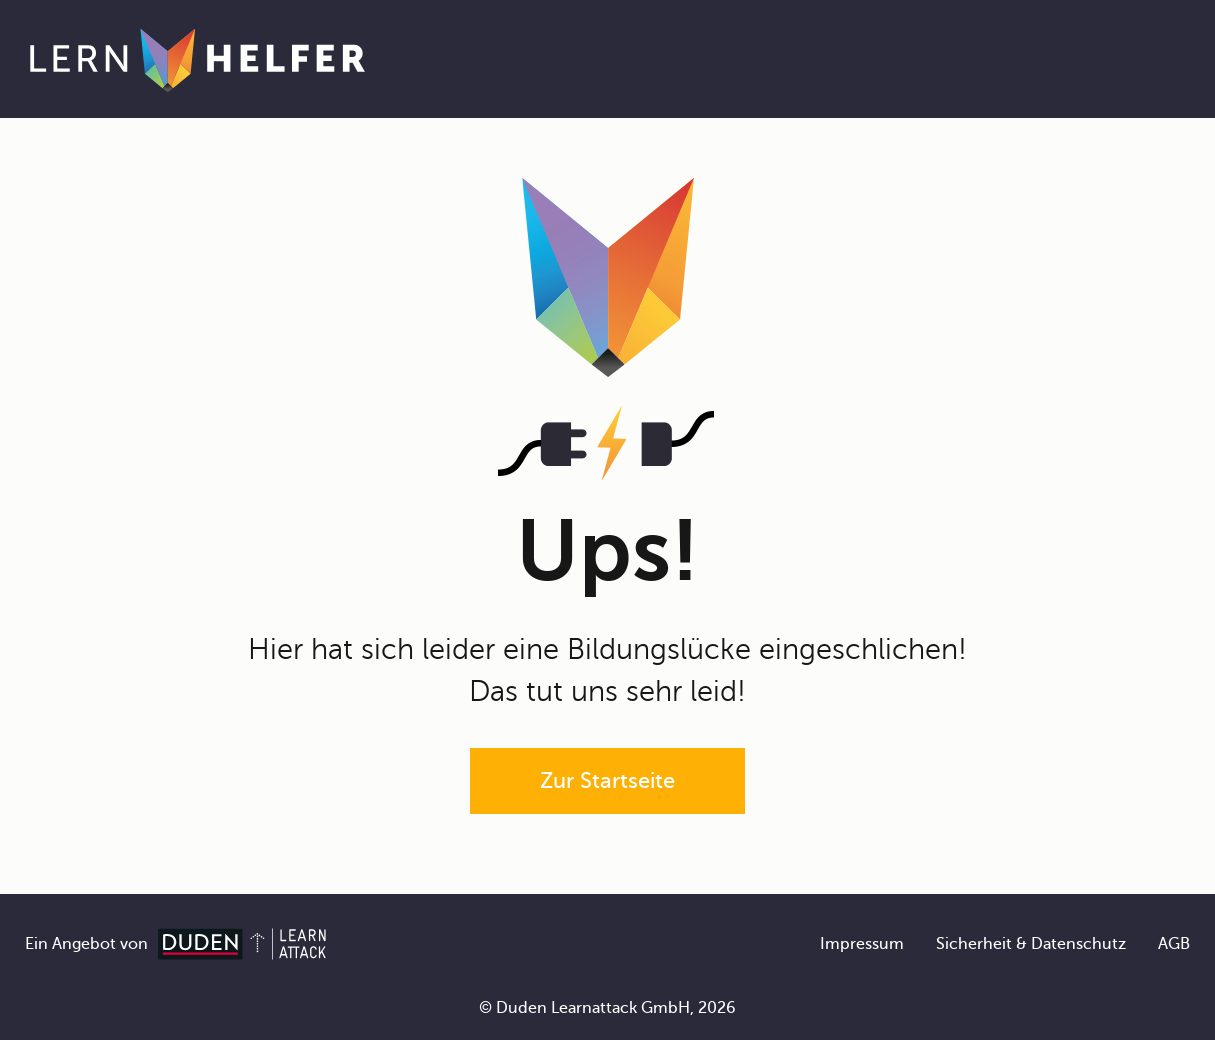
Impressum (862, 944)
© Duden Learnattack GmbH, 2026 (607, 1008)
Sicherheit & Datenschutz (1031, 944)
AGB (1174, 944)
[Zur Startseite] (197, 59)
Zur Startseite (607, 780)
